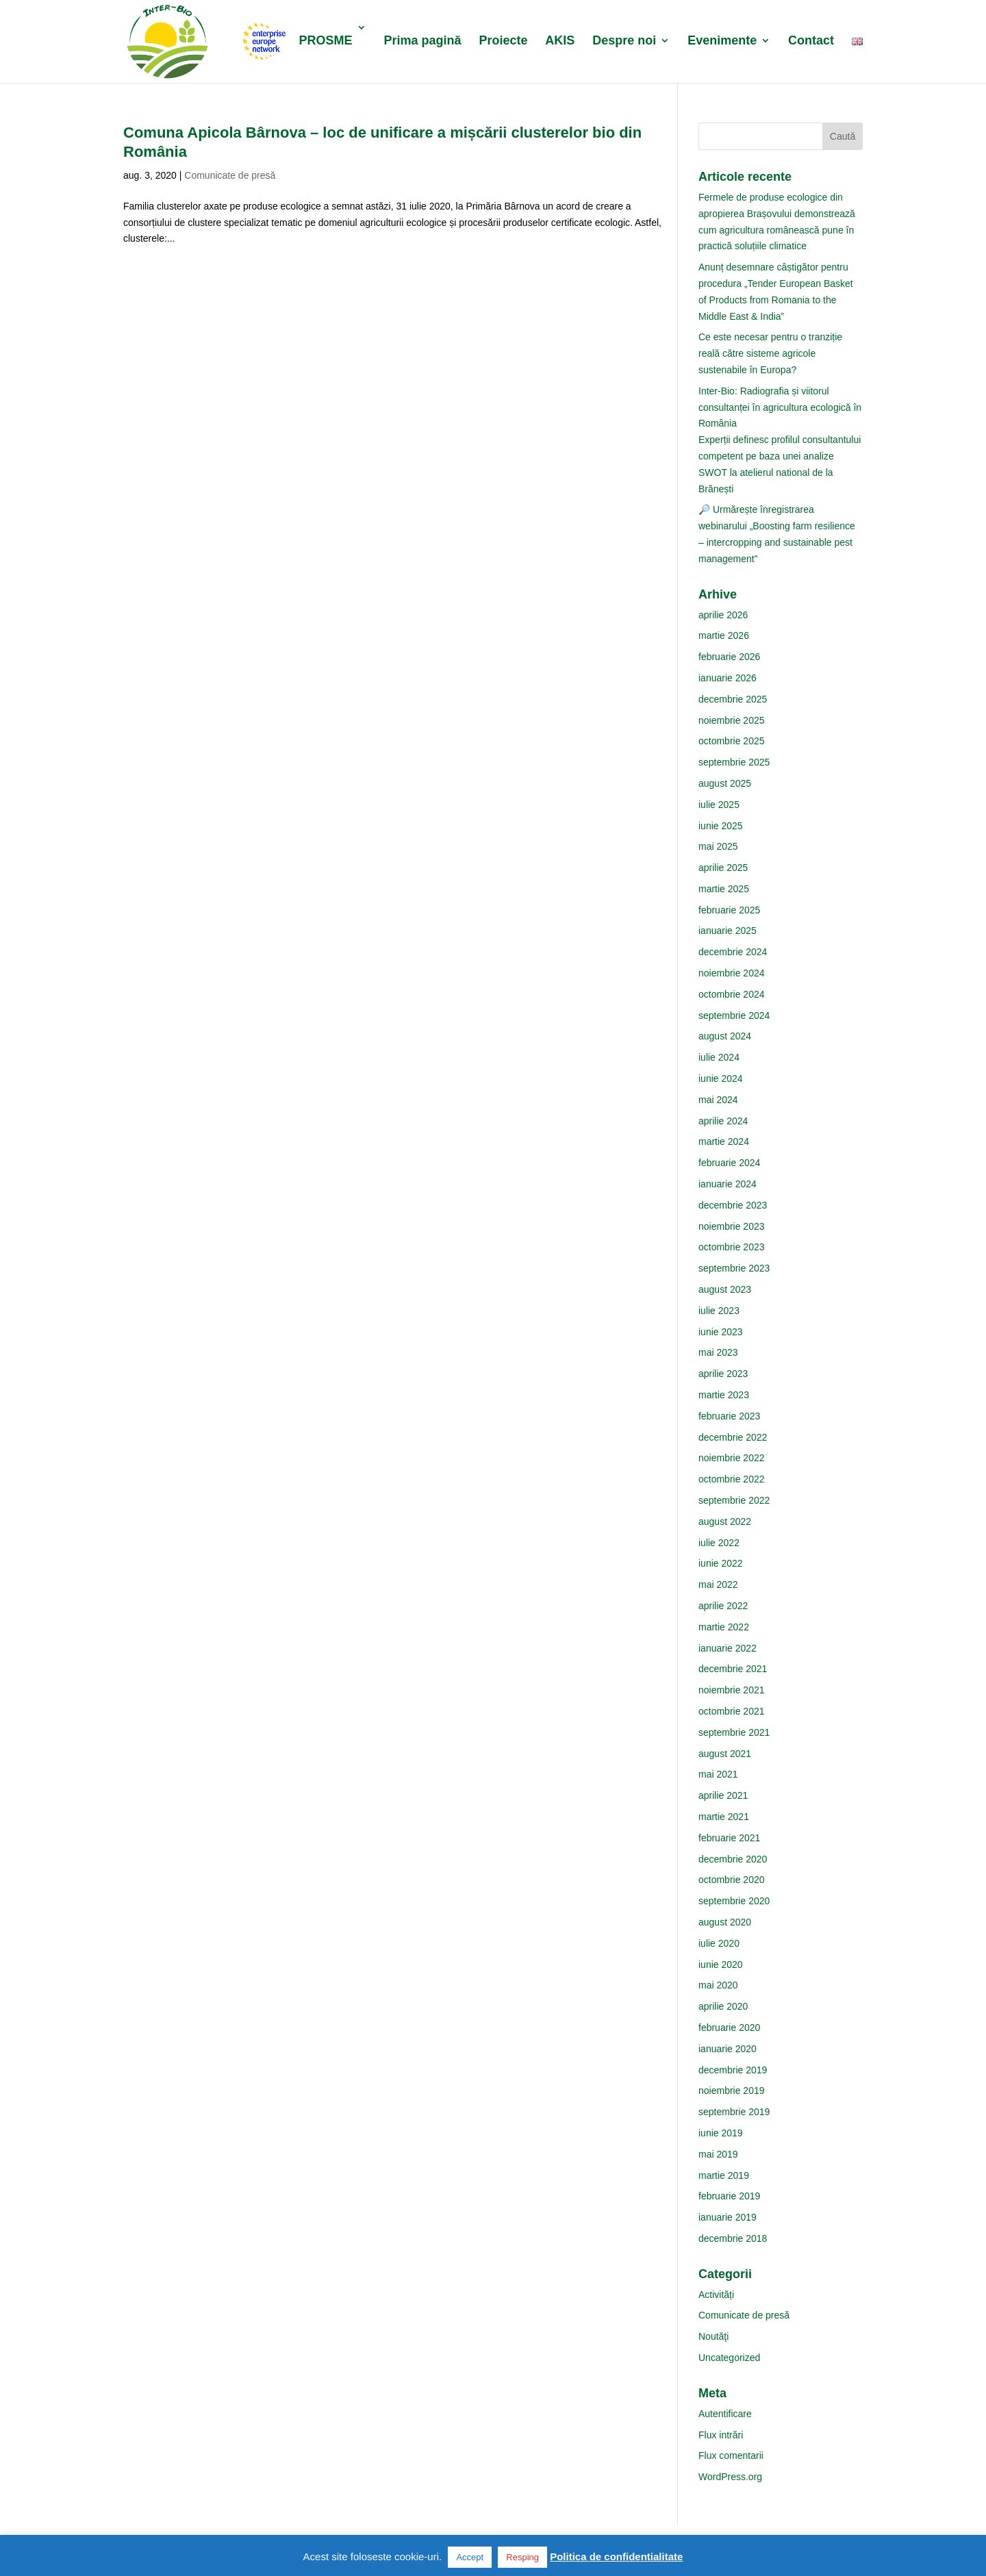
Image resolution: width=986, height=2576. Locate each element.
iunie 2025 (720, 825)
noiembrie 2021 (731, 1689)
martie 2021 (723, 1816)
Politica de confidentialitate (616, 2556)
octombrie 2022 (731, 1479)
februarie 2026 (729, 656)
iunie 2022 (720, 1563)
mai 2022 (718, 1584)
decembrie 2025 (732, 699)
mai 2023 (718, 1352)
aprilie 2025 (723, 867)
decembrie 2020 (732, 1859)
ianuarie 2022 (727, 1648)
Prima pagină (422, 41)
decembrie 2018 (732, 2238)
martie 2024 (723, 1141)
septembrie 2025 (734, 762)
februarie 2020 (729, 2027)
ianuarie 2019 (727, 2217)
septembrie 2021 (734, 1732)
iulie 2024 (719, 1057)
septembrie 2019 (734, 2111)
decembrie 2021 (732, 1668)
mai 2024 (718, 1099)
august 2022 (724, 1521)
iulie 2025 (719, 804)
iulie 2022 (719, 1542)
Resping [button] (522, 2557)
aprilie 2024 (723, 1120)
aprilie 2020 (723, 2006)
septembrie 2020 (734, 1900)
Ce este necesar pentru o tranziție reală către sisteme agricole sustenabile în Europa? (770, 353)
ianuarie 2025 (727, 930)
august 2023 (724, 1289)
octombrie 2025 (731, 740)
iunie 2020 (720, 1964)
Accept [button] (469, 2557)
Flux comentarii (730, 2455)
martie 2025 (723, 888)
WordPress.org (730, 2476)
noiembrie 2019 (731, 2090)
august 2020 (724, 1922)
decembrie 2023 (732, 1205)
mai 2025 (718, 846)
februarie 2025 (729, 910)
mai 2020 (718, 1985)
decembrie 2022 (732, 1437)
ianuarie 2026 (727, 677)
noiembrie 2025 (731, 720)
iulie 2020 (719, 1943)
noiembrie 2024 (731, 973)
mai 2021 (718, 1774)
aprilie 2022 (723, 1605)
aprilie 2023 (723, 1373)
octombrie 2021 (731, 1711)
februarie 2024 (729, 1162)
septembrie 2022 (734, 1500)
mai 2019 (718, 2154)
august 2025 (724, 783)
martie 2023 (723, 1394)
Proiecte (503, 41)
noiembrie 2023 (731, 1226)
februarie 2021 (729, 1837)
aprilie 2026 (723, 614)
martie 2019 (723, 2175)
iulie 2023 (719, 1310)
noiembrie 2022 (731, 1457)
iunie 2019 (720, 2132)
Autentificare (725, 2413)
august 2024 (724, 1036)
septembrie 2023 (734, 1268)
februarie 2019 (729, 2195)
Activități (716, 2294)
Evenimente (722, 41)
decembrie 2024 (732, 951)
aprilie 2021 (723, 1795)
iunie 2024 (720, 1078)
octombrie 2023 (731, 1246)
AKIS (559, 41)
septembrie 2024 (734, 1015)
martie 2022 (723, 1626)
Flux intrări (720, 2434)
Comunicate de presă (229, 175)
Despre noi (624, 41)
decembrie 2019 (732, 2069)
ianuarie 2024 (727, 1183)
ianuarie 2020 (727, 2048)
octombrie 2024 (731, 994)
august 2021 (724, 1753)
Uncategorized (729, 2357)
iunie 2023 (720, 1331)
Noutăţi (713, 2336)
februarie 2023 (729, 1416)
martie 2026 (723, 635)
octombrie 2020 (731, 1879)
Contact (811, 41)
